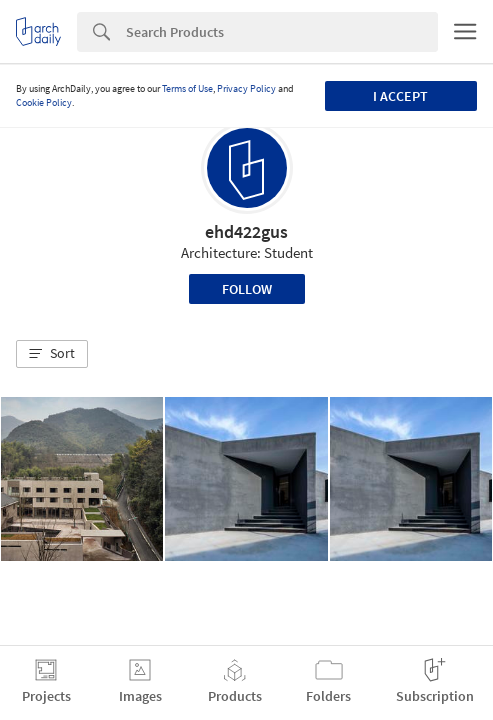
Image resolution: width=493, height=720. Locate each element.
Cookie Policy (44, 102)
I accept (400, 96)
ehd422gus (246, 231)
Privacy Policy (246, 88)
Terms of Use (187, 88)
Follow (247, 289)
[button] (52, 354)
